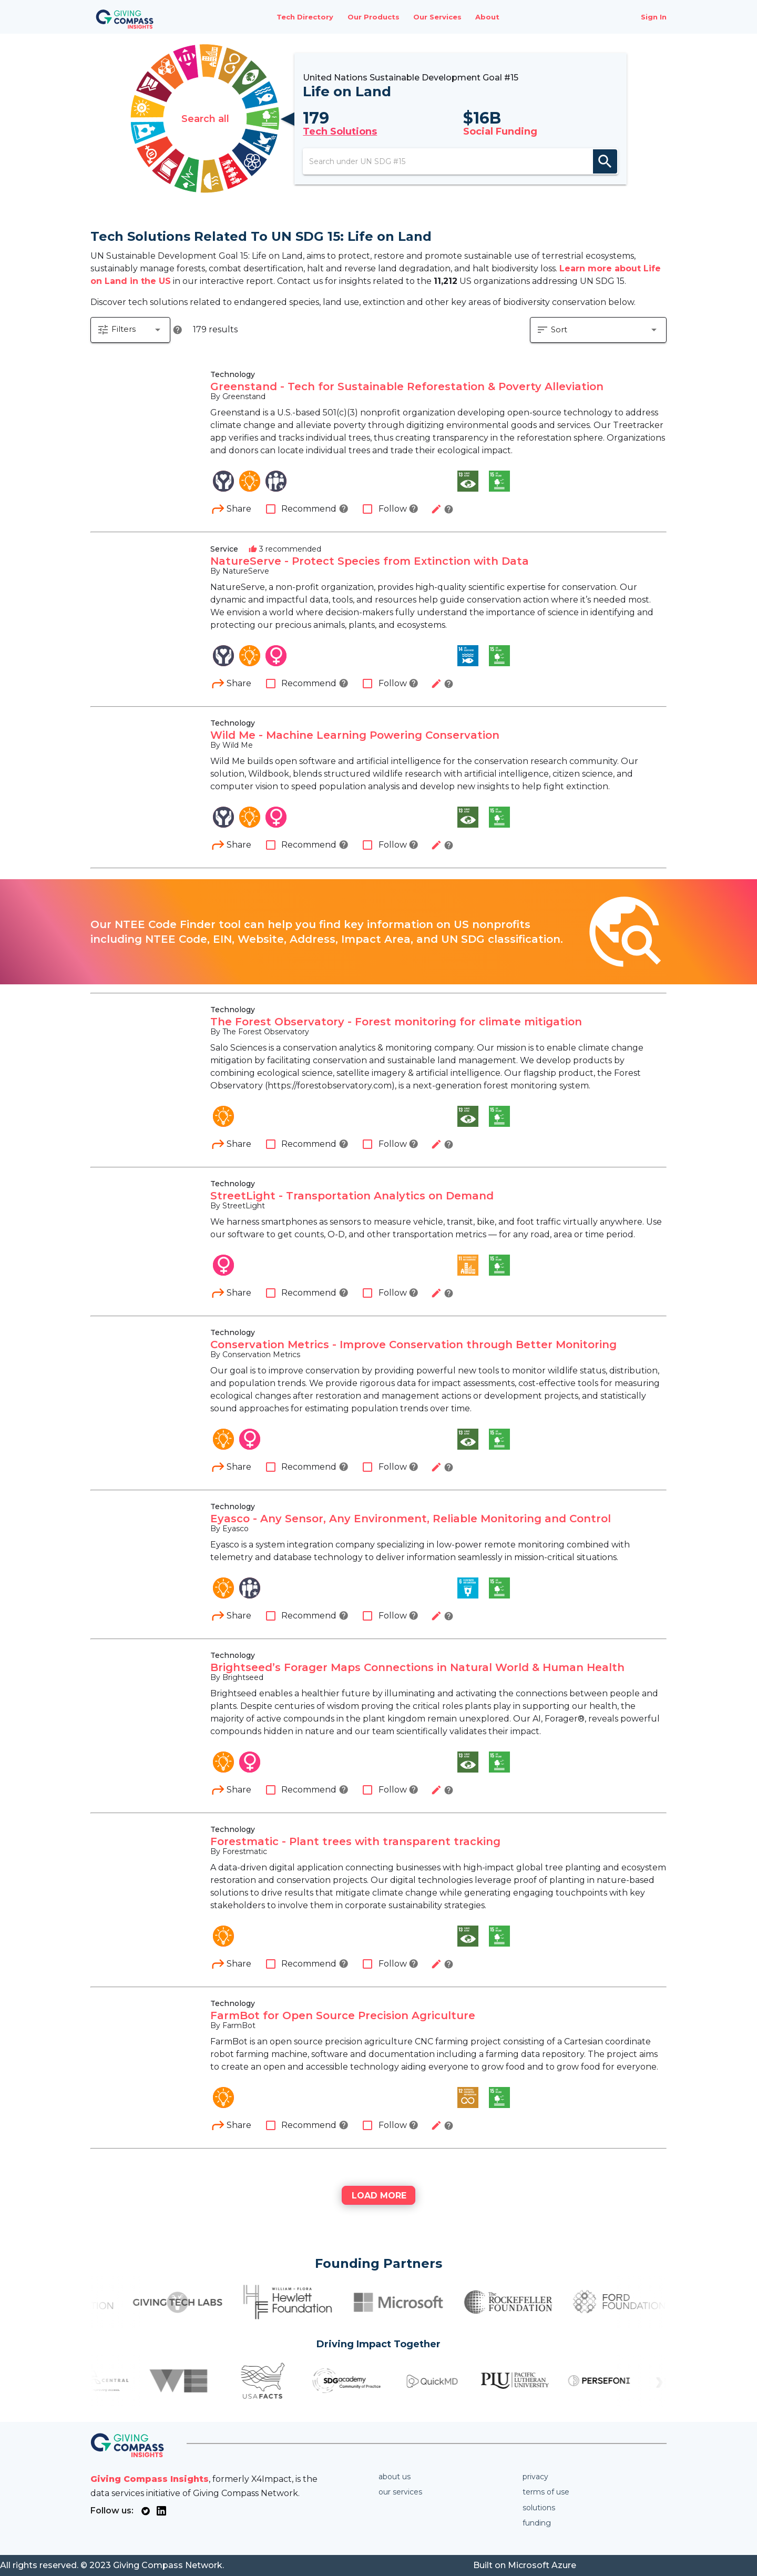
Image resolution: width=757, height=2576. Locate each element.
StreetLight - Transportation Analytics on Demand (352, 1196)
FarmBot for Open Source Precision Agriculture (342, 2016)
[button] (130, 330)
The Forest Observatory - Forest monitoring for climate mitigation (396, 1022)
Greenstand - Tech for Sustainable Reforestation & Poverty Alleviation (406, 387)
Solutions (539, 2507)
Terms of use (546, 2492)
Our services (400, 2492)
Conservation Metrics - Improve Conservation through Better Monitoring (413, 1345)
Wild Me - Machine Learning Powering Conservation (354, 735)
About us (394, 2476)
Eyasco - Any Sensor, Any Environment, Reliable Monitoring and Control (410, 1519)
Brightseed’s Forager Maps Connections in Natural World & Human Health (417, 1668)
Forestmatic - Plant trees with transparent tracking (355, 1842)
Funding (537, 2523)
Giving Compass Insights (149, 2479)
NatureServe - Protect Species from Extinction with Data (369, 561)
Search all (205, 119)
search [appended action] (605, 161)
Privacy (535, 2476)
